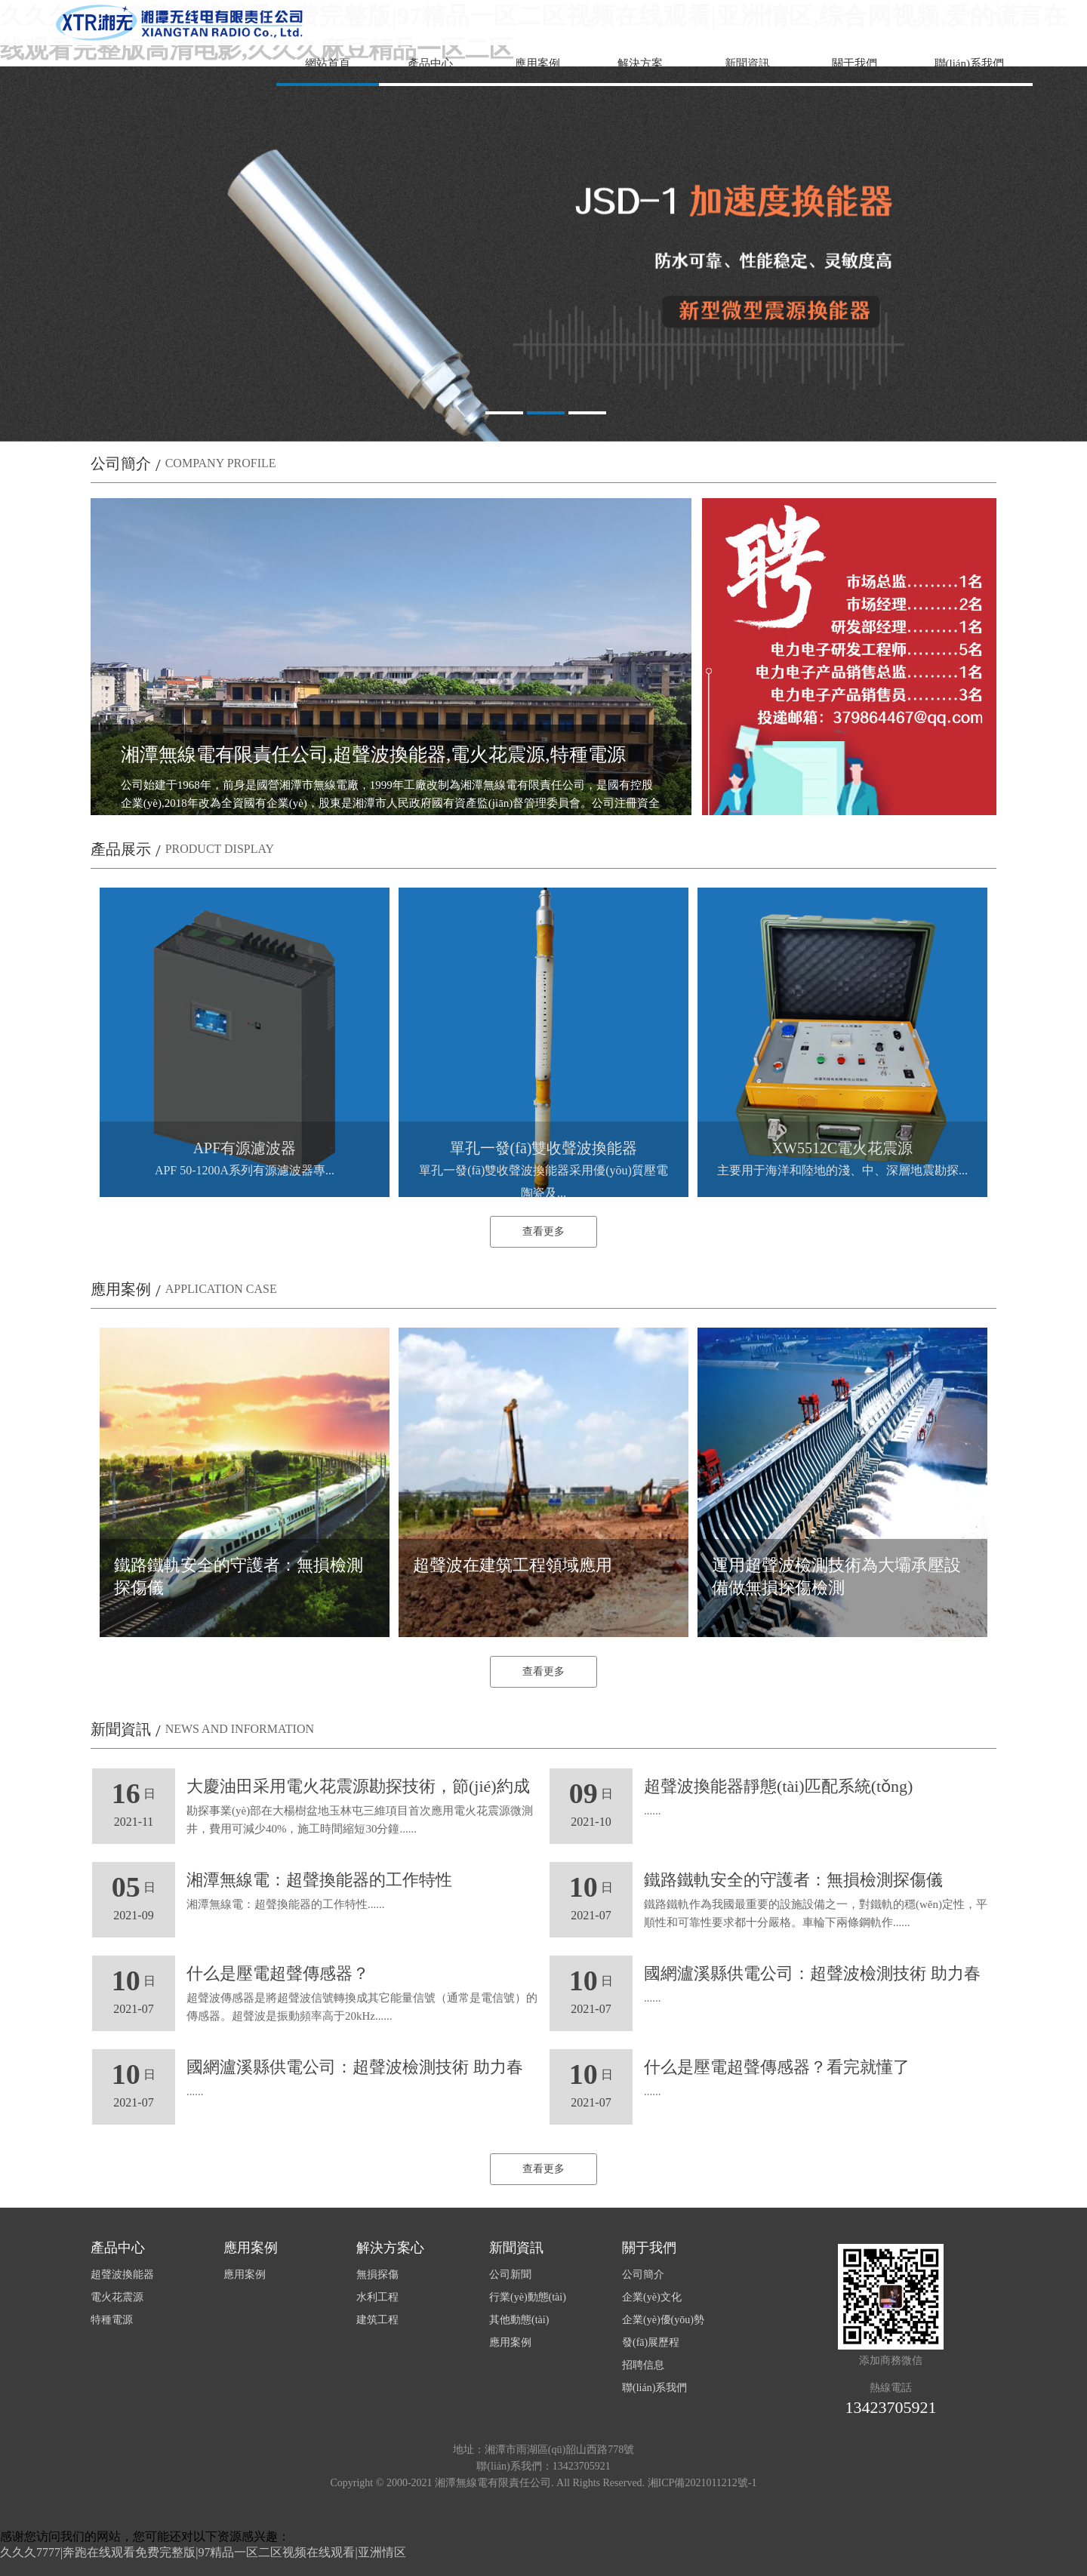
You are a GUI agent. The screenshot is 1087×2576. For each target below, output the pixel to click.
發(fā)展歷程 (650, 2342)
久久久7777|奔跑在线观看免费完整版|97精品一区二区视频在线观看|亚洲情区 (203, 2552)
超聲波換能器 (122, 2274)
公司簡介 (643, 2274)
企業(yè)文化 (652, 2297)
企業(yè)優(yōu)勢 (663, 2319)
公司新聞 (510, 2274)
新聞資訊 (747, 63)
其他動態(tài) (519, 2319)
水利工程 (377, 2297)
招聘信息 (643, 2365)
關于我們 (854, 63)
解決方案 (640, 63)
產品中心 (430, 63)
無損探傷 (377, 2274)
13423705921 (891, 2407)
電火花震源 (117, 2297)
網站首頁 (327, 63)
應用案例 (537, 63)
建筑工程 (377, 2319)
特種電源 (112, 2319)
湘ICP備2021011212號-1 (702, 2482)
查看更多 (543, 1231)
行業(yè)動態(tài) (527, 2297)
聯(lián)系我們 (969, 63)
